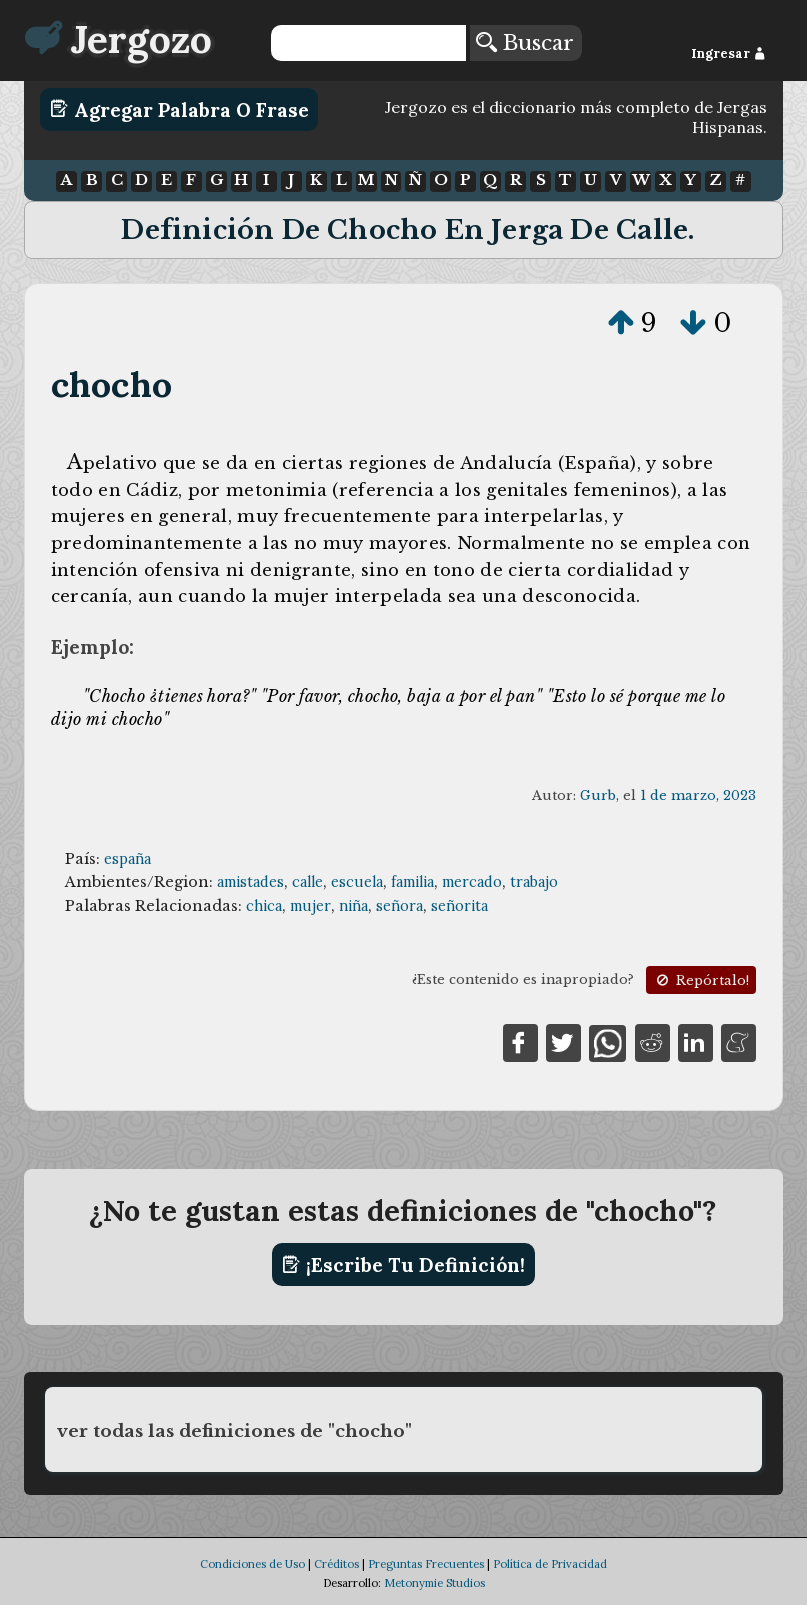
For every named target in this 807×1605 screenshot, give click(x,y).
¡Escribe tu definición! (403, 1265)
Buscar (525, 43)
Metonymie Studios (434, 1583)
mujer (310, 906)
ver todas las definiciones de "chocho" (234, 1431)
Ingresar (728, 53)
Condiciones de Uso (252, 1564)
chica (264, 906)
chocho (111, 384)
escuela (357, 882)
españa (127, 859)
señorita (459, 906)
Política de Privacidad (550, 1564)
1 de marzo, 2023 (698, 795)
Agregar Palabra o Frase (179, 109)
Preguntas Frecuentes (426, 1564)
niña (353, 906)
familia (412, 882)
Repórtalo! (701, 980)
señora (399, 906)
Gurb (598, 795)
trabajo (534, 882)
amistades (250, 882)
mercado (472, 882)
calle (307, 882)
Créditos (336, 1564)
